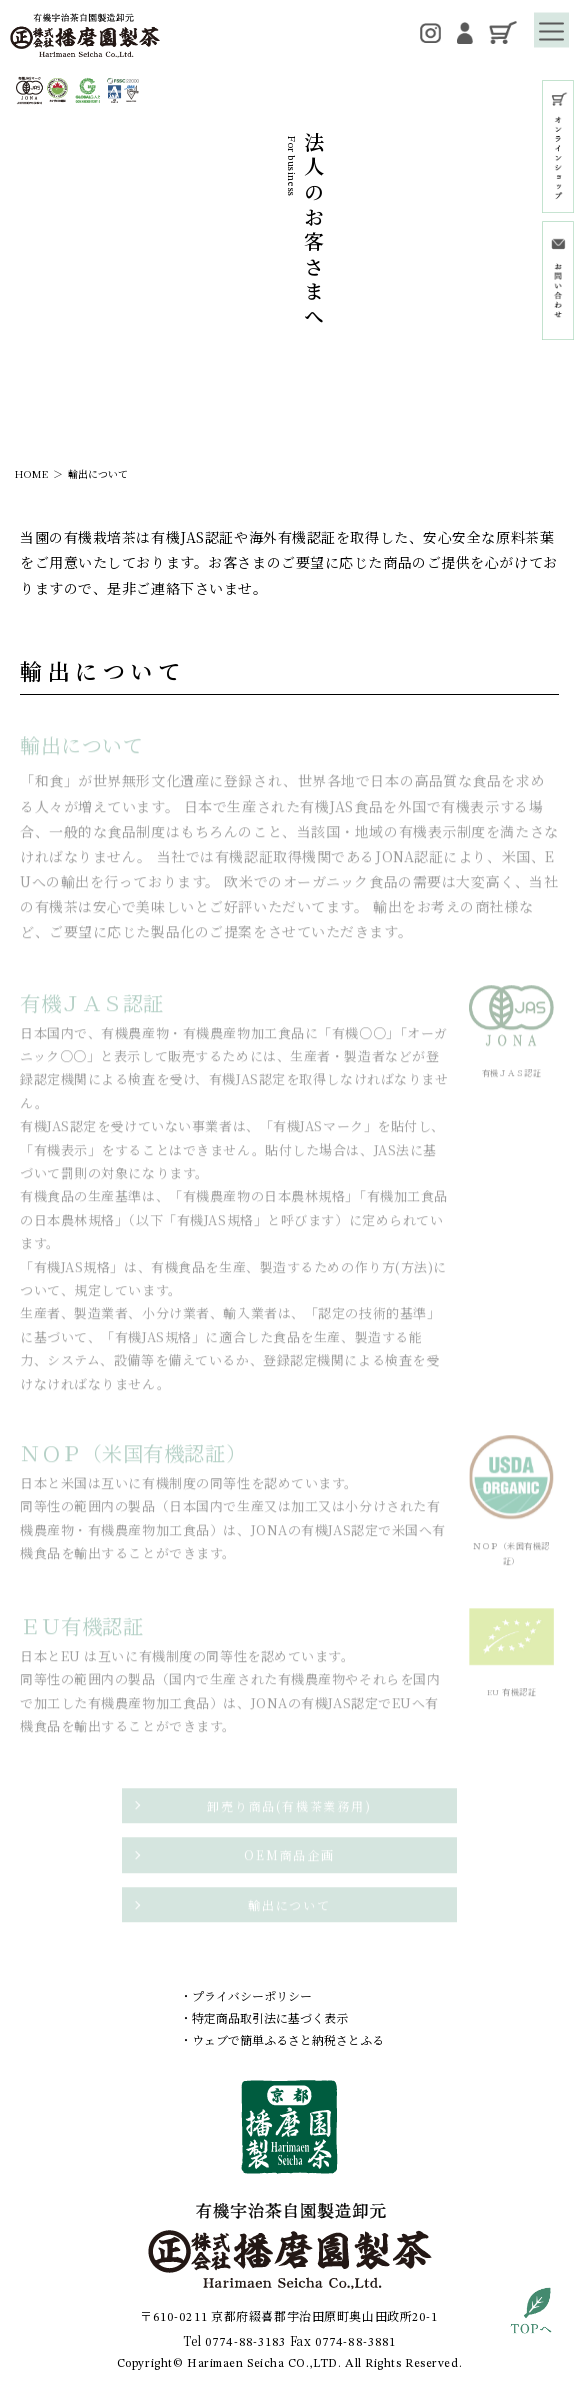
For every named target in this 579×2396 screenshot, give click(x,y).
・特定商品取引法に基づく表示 (264, 2017)
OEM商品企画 (289, 1859)
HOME (31, 473)
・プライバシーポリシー (246, 1995)
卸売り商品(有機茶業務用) (289, 1809)
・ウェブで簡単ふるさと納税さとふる (282, 2039)
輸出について (98, 473)
